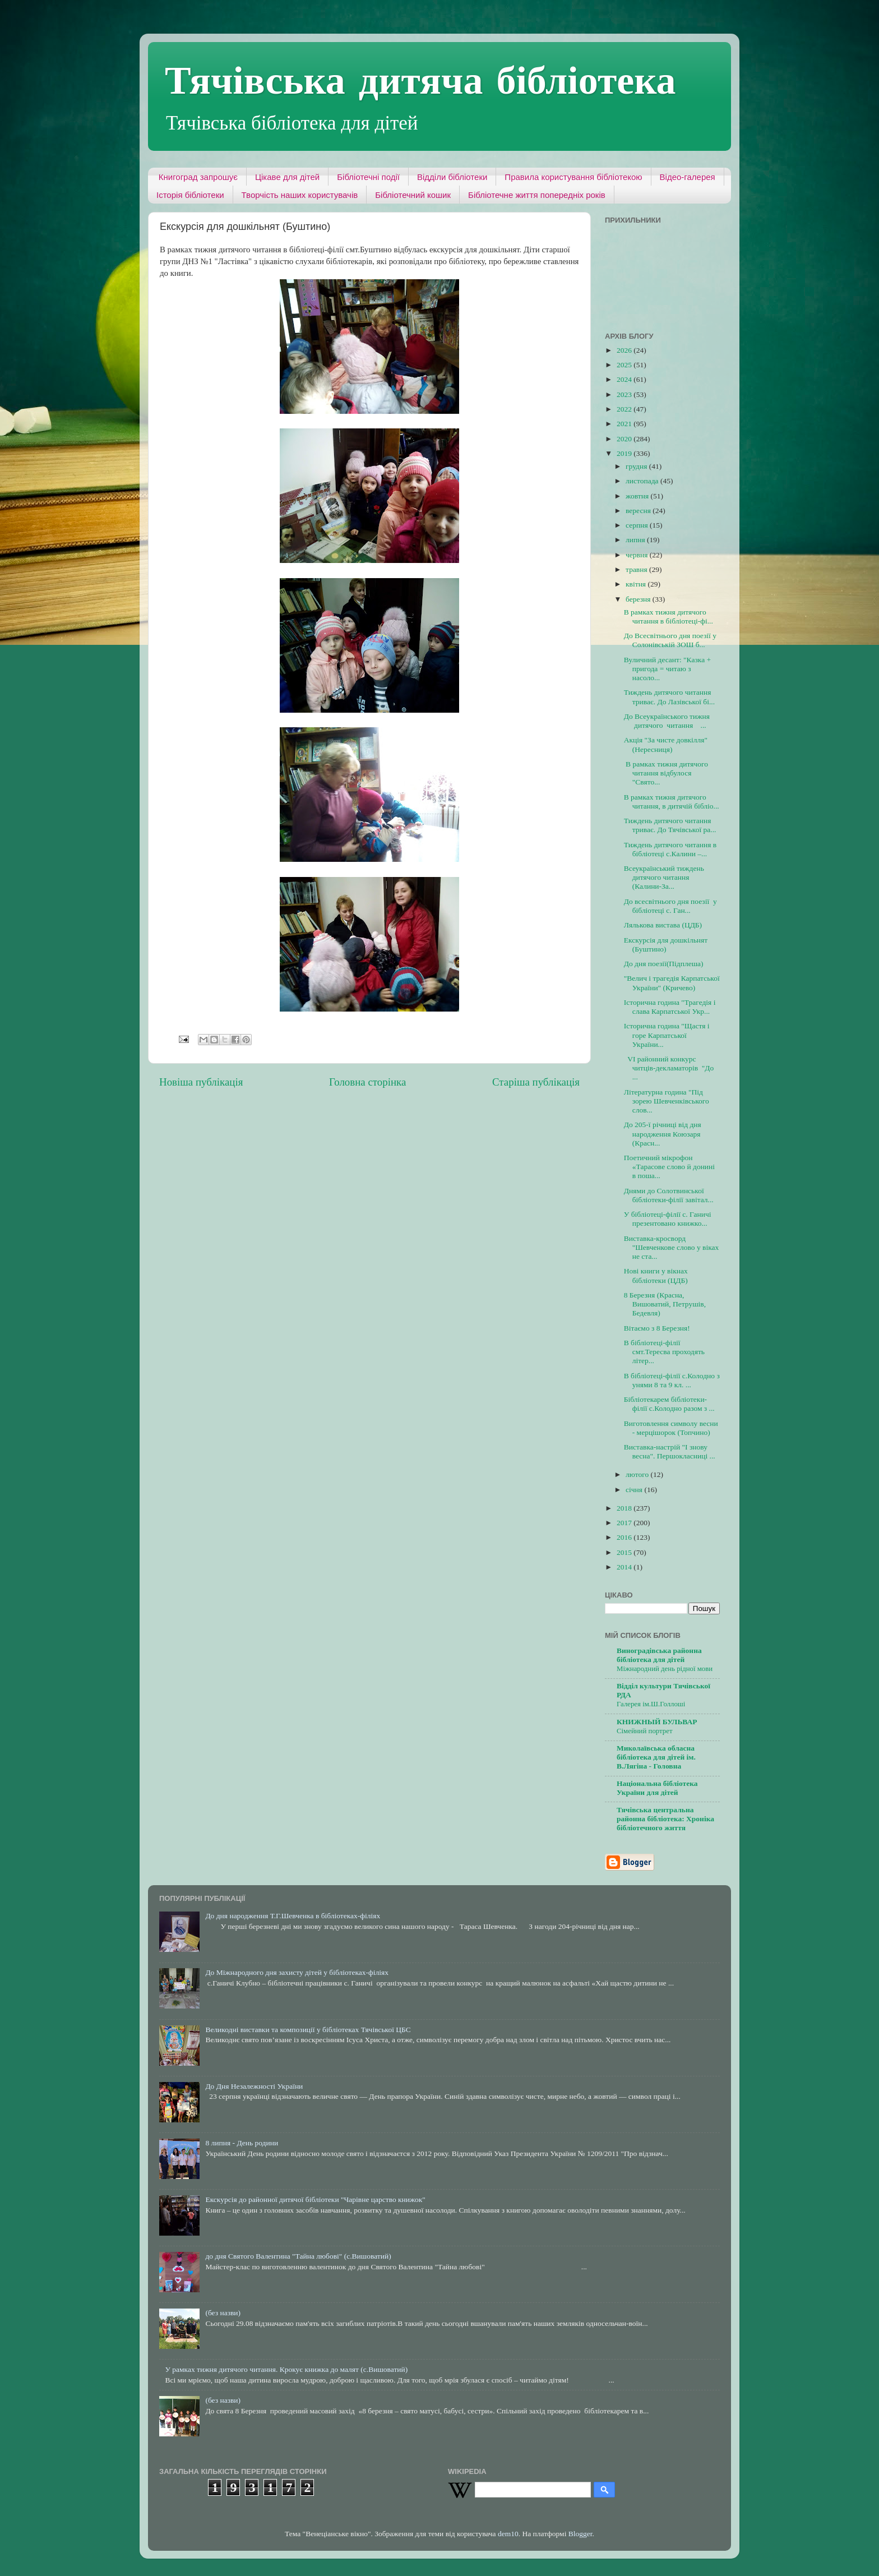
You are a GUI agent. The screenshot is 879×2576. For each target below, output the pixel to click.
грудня (637, 466)
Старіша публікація (536, 1082)
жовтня (638, 496)
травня (637, 569)
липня (636, 539)
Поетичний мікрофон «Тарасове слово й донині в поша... (669, 1166)
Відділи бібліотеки (452, 177)
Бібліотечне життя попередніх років (536, 195)
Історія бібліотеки (190, 195)
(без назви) (222, 2313)
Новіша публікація (201, 1082)
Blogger (580, 2533)
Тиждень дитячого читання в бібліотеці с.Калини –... (670, 849)
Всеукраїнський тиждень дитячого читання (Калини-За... (664, 877)
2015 (625, 1552)
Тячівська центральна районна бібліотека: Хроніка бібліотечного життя (665, 1819)
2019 (625, 453)
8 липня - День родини (241, 2143)
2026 (625, 350)
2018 (625, 1508)
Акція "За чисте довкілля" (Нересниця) (665, 744)
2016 (625, 1537)
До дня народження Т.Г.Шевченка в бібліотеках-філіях (292, 1916)
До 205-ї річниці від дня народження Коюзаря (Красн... (662, 1133)
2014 (625, 1567)
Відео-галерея (687, 177)
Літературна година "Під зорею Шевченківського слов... (666, 1101)
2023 (625, 394)
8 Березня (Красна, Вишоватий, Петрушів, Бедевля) (665, 1304)
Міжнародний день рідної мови (665, 1669)
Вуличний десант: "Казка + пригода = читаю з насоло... (667, 668)
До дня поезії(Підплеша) (664, 963)
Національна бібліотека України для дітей (657, 1788)
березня (639, 599)
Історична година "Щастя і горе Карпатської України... (667, 1035)
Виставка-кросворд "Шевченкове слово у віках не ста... (671, 1247)
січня (635, 1489)
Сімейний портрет (644, 1731)
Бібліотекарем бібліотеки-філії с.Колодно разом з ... (669, 1403)
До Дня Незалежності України (254, 2086)
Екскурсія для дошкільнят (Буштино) (665, 944)
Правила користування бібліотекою (573, 177)
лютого (638, 1474)
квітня (636, 584)
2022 (625, 409)
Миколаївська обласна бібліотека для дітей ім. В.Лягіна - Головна (656, 1757)
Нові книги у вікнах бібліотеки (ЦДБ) (656, 1275)
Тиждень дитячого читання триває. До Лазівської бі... (669, 696)
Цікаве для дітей (287, 177)
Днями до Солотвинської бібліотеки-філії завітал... (669, 1195)
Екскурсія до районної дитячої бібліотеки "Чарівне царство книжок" (315, 2199)
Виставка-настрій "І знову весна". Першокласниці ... (669, 1451)
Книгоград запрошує (198, 177)
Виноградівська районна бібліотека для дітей (659, 1655)
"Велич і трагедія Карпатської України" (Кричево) (672, 982)
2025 (625, 365)
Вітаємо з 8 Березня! (657, 1328)
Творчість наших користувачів (300, 195)
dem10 (508, 2533)
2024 (625, 379)
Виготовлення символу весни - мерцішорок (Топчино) (671, 1428)
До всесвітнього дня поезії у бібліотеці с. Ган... (670, 906)
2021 (625, 423)
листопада (643, 481)
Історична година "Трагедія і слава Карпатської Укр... (670, 1006)
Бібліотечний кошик (413, 195)
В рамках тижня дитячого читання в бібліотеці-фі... (668, 616)
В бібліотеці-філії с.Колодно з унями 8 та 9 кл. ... (672, 1380)
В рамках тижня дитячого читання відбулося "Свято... (666, 773)
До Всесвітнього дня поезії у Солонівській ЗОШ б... (670, 640)
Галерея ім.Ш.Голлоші (651, 1704)
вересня (639, 510)
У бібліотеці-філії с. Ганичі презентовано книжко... (667, 1218)
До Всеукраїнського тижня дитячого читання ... (667, 721)
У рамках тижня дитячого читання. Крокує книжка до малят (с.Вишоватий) (286, 2369)
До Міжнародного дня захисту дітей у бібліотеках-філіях (296, 1972)
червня (638, 555)
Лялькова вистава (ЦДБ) (663, 925)
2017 (625, 1522)
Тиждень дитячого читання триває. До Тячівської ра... (670, 825)
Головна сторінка (367, 1082)
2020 (625, 439)
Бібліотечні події (368, 177)
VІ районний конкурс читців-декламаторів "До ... (669, 1068)
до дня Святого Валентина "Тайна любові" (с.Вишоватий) (298, 2256)
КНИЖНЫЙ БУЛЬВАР (657, 1722)
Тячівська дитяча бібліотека (420, 79)
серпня (638, 525)
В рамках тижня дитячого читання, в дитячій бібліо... (671, 801)
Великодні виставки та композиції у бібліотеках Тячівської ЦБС (307, 2029)
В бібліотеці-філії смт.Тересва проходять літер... (664, 1351)
